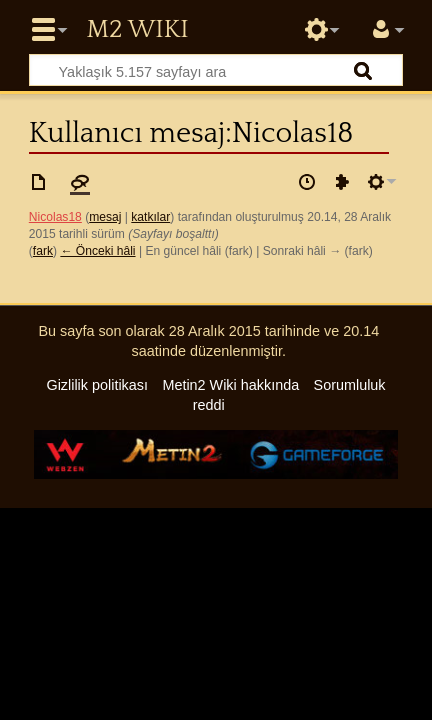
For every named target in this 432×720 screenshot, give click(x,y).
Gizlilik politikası (97, 385)
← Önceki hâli (97, 251)
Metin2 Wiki (137, 30)
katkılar (150, 217)
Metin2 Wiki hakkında (230, 385)
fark (43, 251)
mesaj (105, 217)
